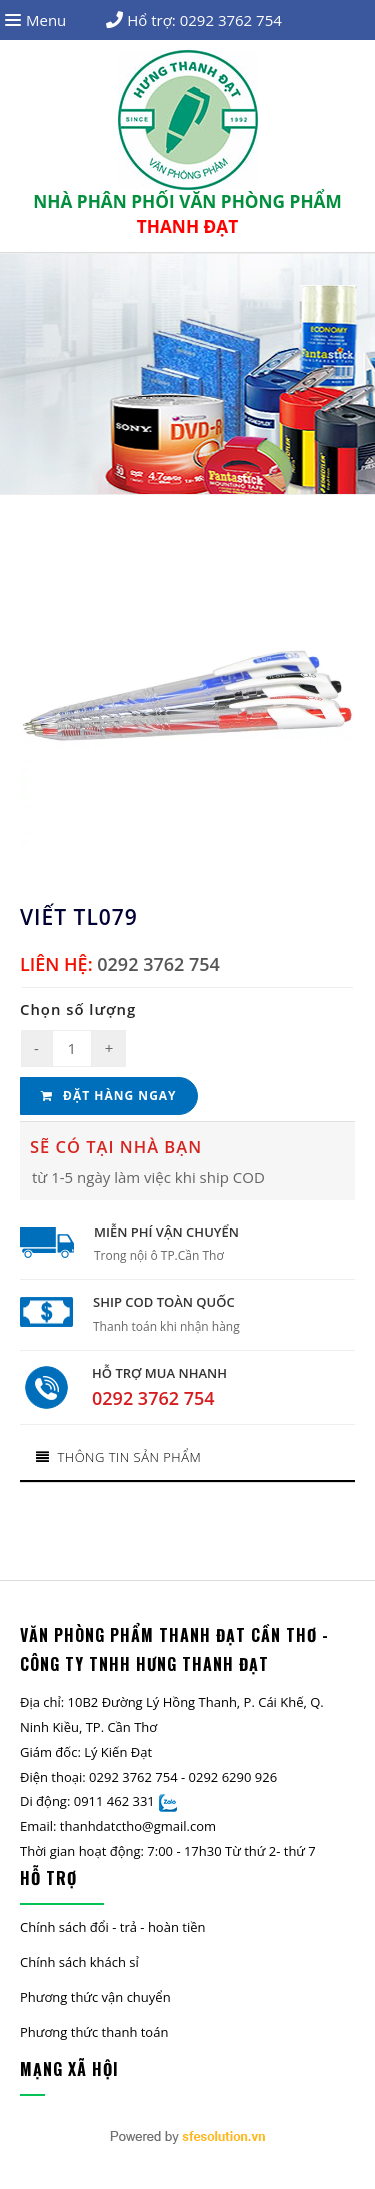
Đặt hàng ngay (109, 1095)
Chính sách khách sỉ (79, 1962)
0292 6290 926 (233, 1777)
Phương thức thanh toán (94, 2032)
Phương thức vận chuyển (95, 1997)
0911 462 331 (114, 1801)
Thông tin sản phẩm (118, 1457)
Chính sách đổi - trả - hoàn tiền (112, 1927)
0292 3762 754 (231, 20)
